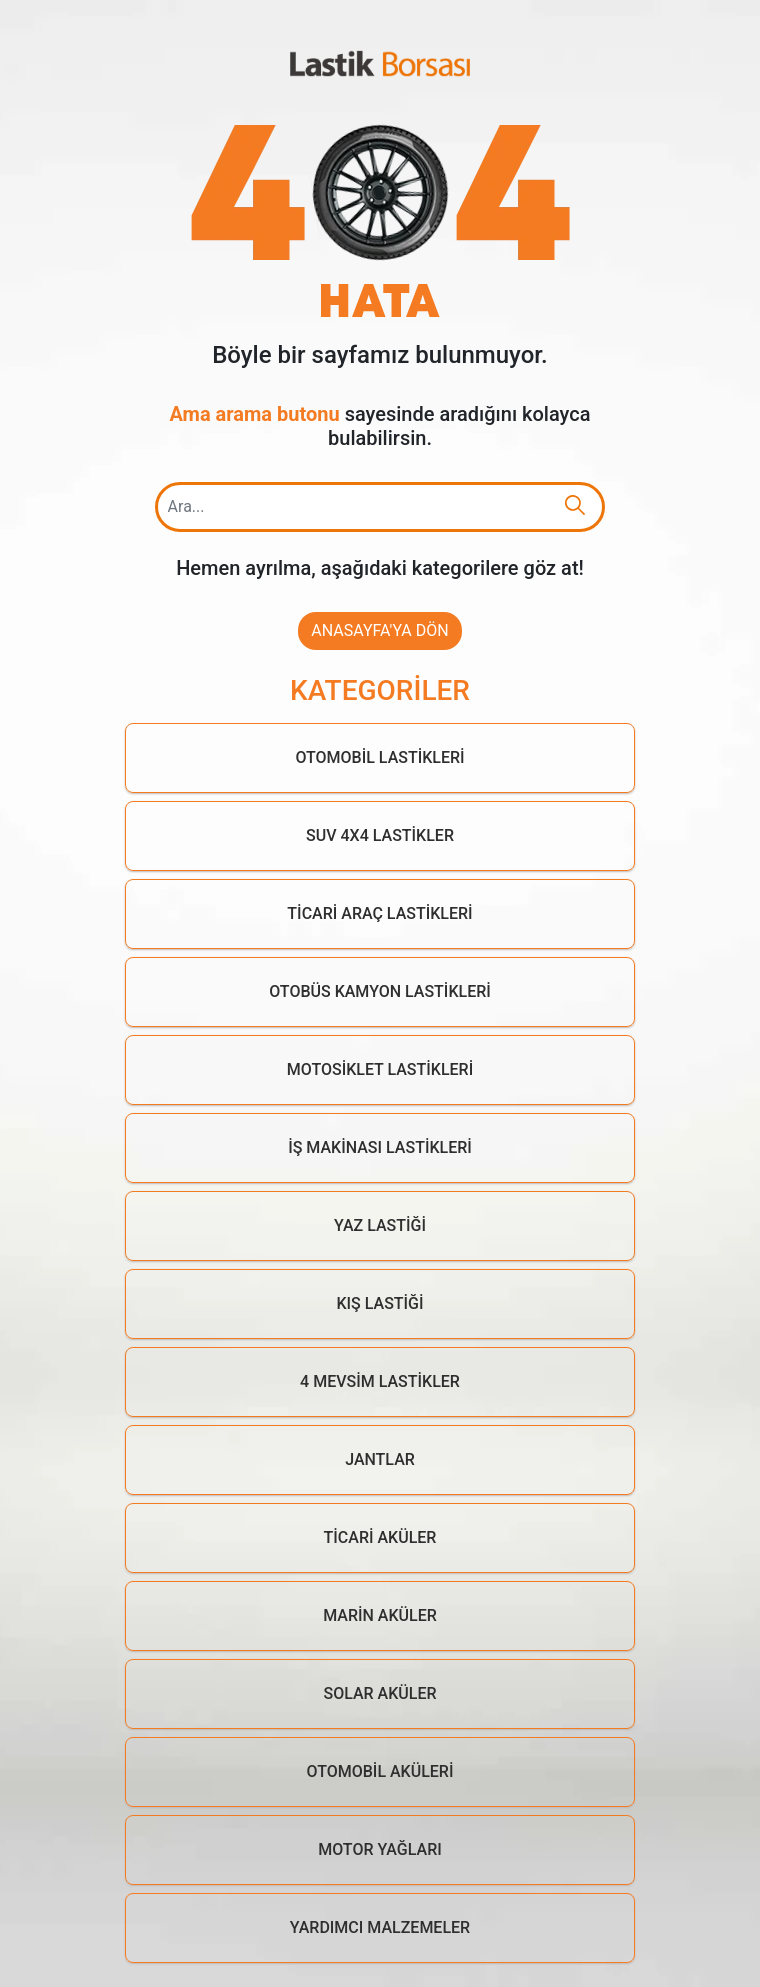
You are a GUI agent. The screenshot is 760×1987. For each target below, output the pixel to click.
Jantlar (380, 1459)
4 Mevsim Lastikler (380, 1381)
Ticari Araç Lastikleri (379, 913)
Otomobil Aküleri (380, 1771)
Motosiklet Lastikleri (380, 1069)
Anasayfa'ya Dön (379, 630)
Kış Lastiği (379, 1303)
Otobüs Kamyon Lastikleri (380, 991)
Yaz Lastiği (380, 1225)
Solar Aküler (379, 1693)
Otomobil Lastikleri (379, 757)
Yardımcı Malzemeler (380, 1927)
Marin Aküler (380, 1615)
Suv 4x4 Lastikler (380, 835)
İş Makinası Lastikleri (380, 1147)
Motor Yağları (380, 1849)
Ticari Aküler (380, 1537)
